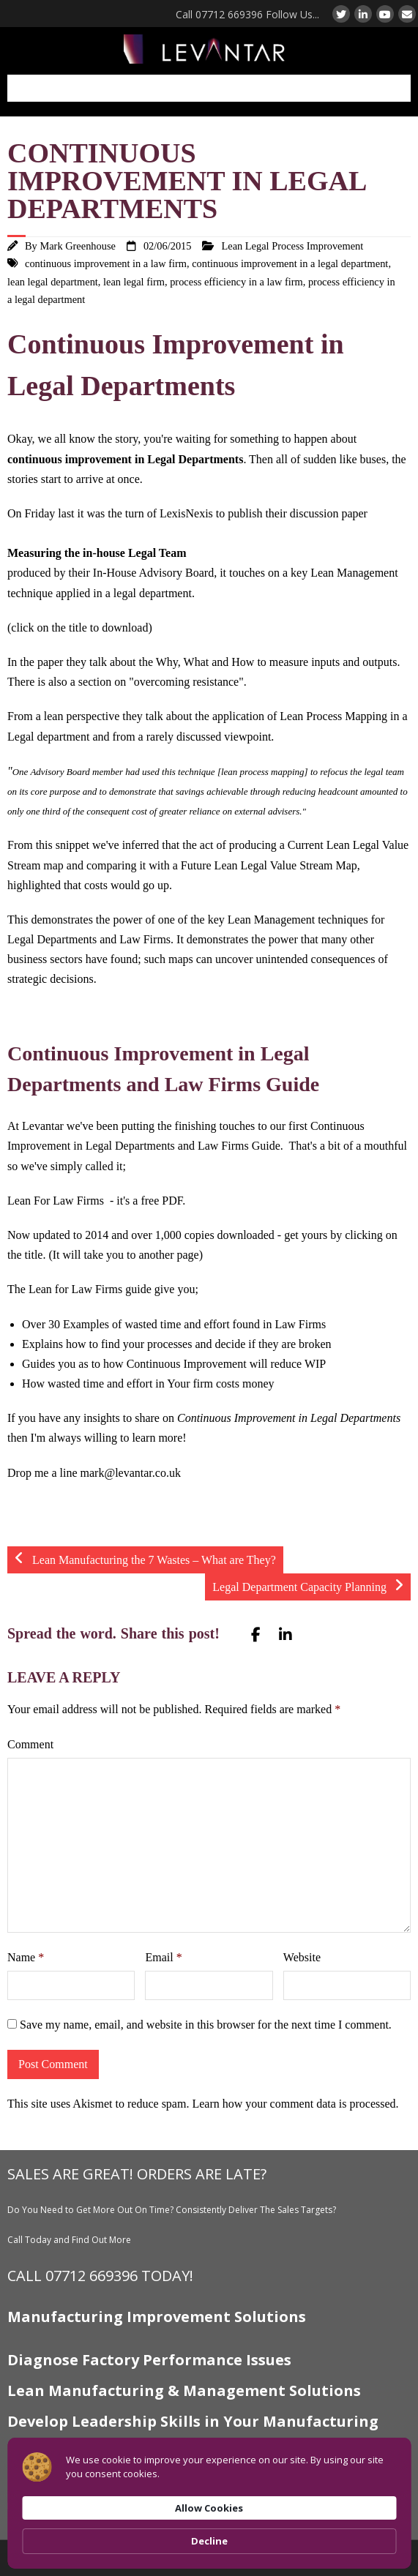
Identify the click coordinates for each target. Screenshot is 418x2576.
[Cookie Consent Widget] (209, 2503)
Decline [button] (209, 2540)
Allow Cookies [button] (209, 2508)
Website (302, 1957)
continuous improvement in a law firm (106, 263)
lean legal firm (134, 282)
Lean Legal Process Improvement (292, 246)
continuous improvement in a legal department (290, 263)
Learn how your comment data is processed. (295, 2103)
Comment (30, 1744)
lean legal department (52, 282)
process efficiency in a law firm (236, 282)
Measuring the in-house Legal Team (96, 553)
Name (25, 1957)
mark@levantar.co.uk (131, 1473)
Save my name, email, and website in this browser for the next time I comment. (206, 2024)
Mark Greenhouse (78, 246)
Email (163, 1957)
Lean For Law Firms (55, 1200)
